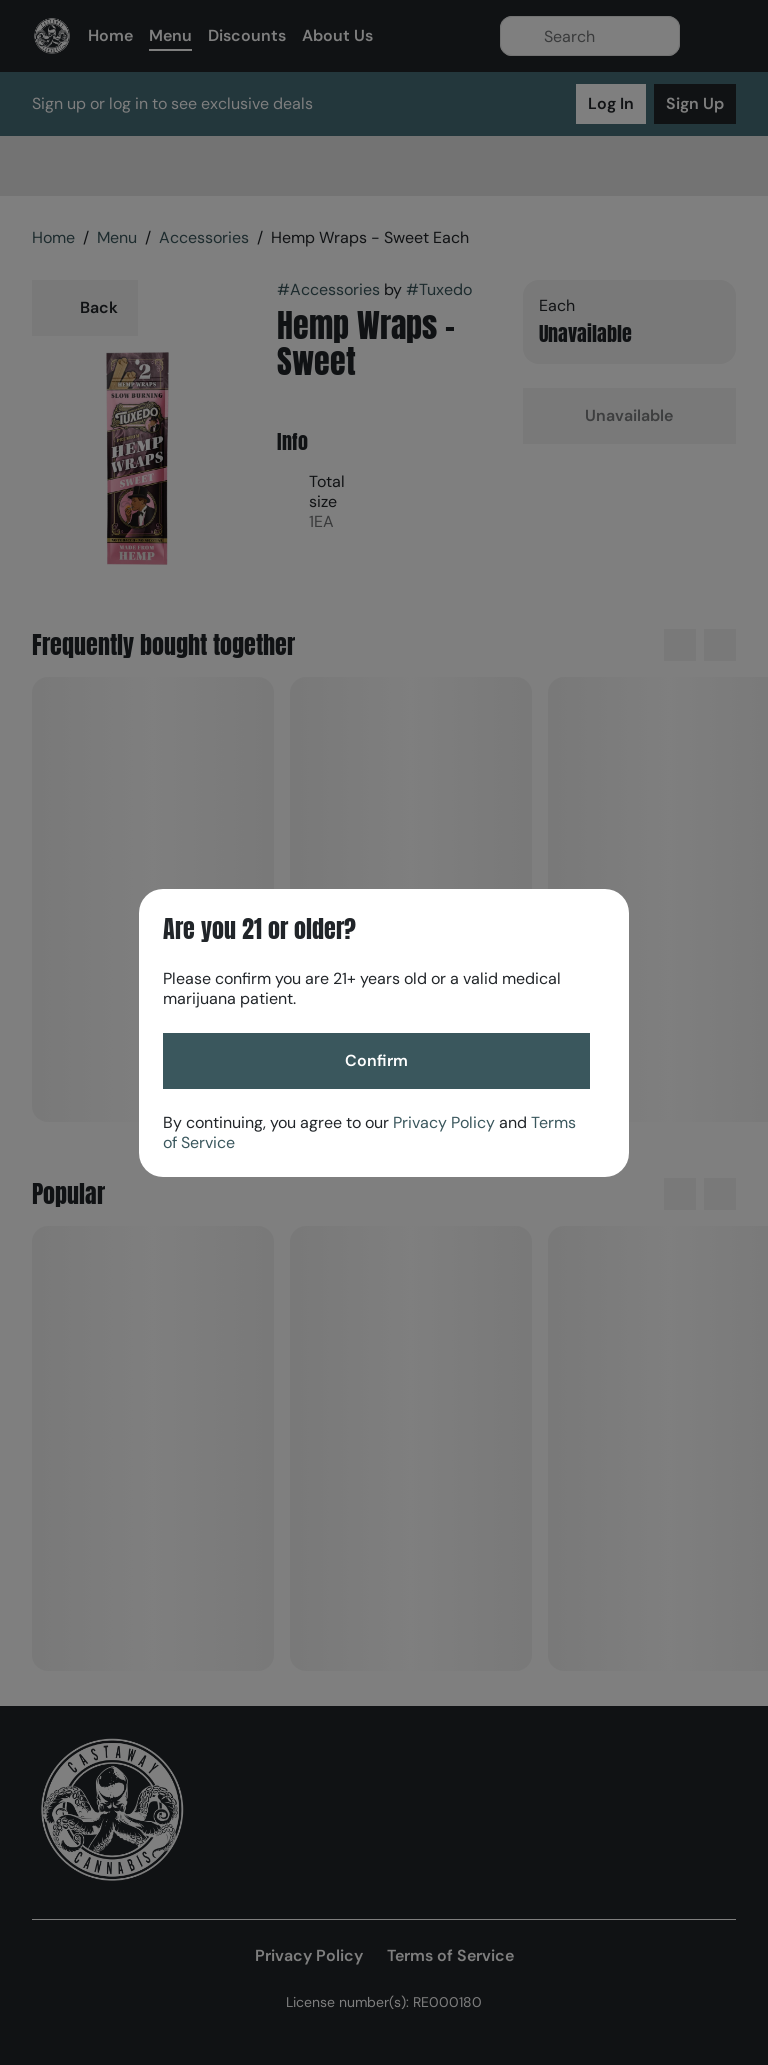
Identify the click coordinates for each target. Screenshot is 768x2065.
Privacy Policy (444, 1122)
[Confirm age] (376, 1061)
